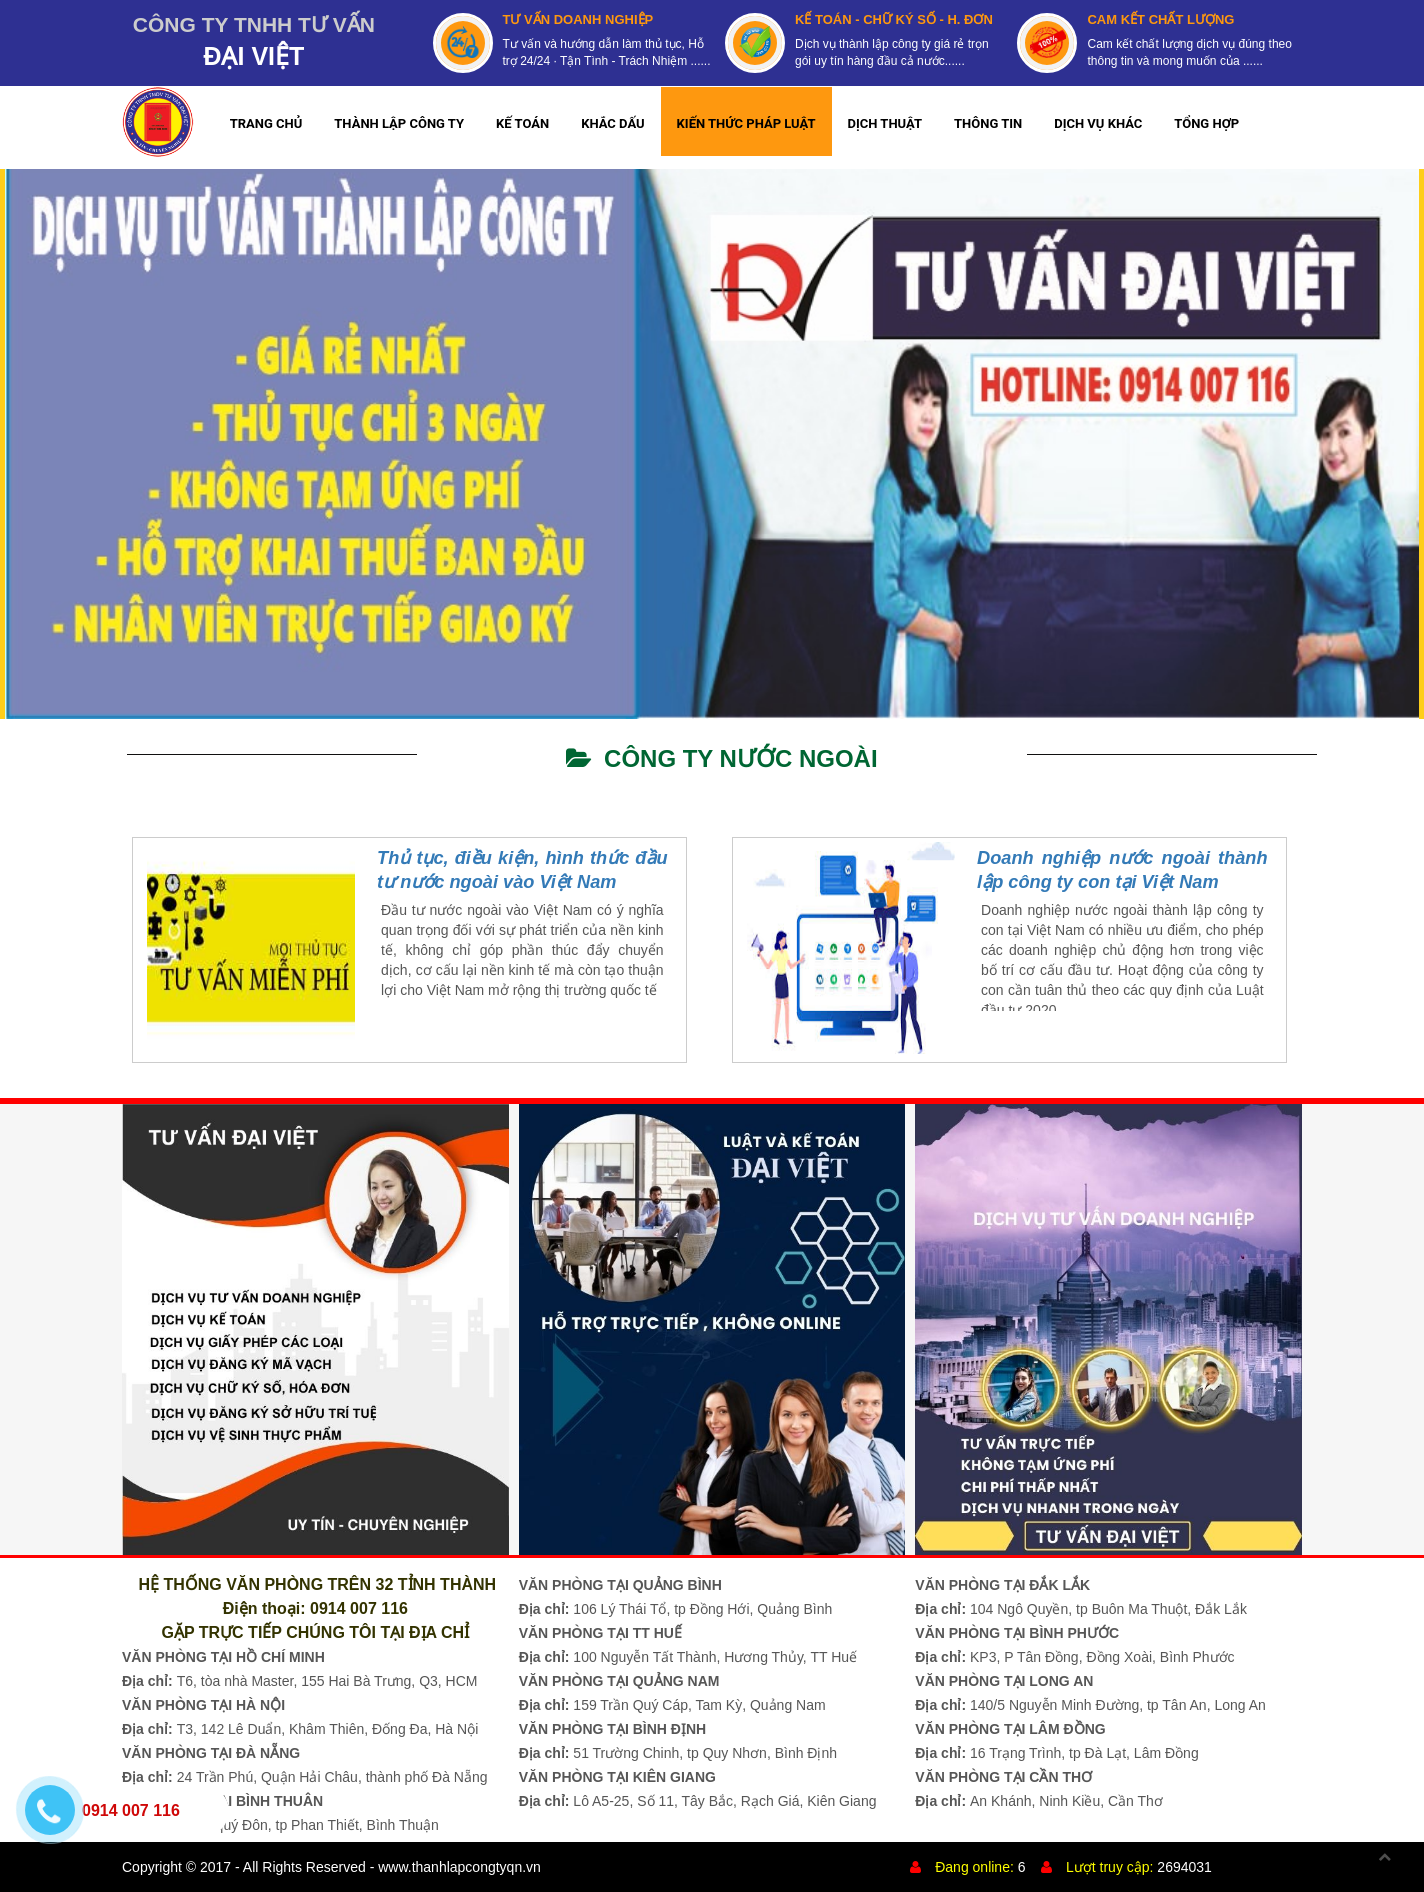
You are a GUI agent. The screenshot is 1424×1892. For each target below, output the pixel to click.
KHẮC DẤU (612, 123)
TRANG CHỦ (266, 123)
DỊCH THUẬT (885, 123)
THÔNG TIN (988, 123)
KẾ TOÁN (522, 123)
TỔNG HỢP (1206, 123)
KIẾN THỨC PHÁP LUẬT (746, 123)
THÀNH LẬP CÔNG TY (399, 123)
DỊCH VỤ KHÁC (1098, 123)
